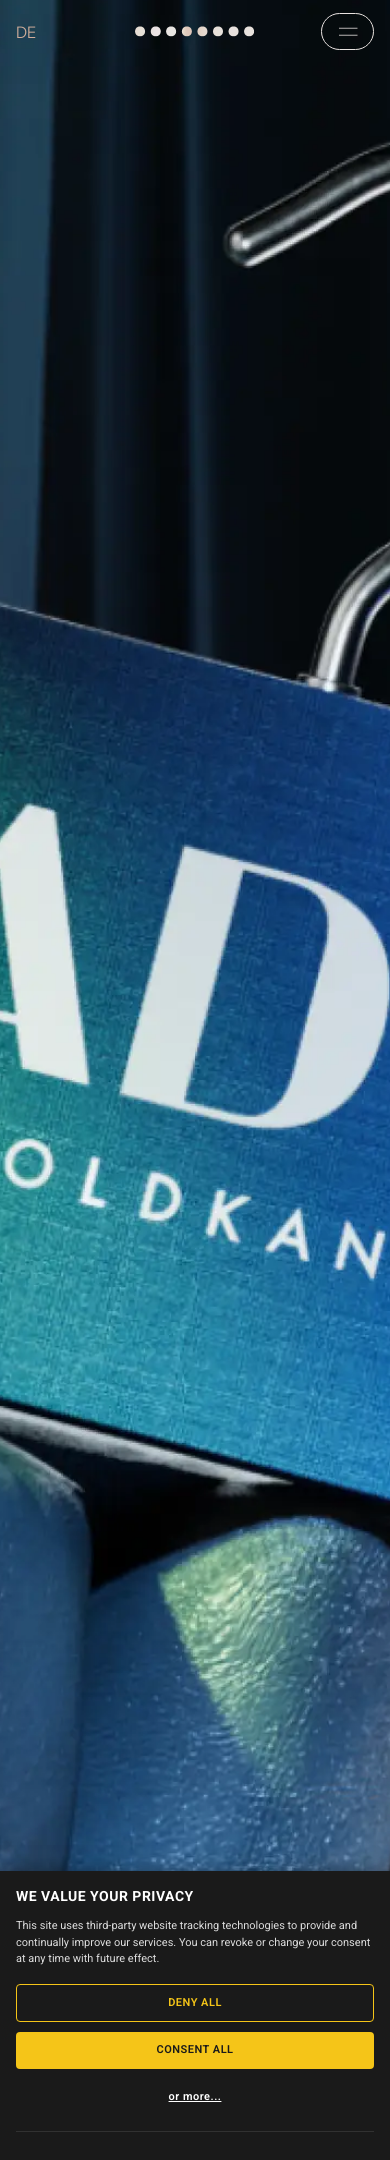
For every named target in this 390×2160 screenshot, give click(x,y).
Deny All (195, 2002)
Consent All (194, 2049)
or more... (195, 2096)
